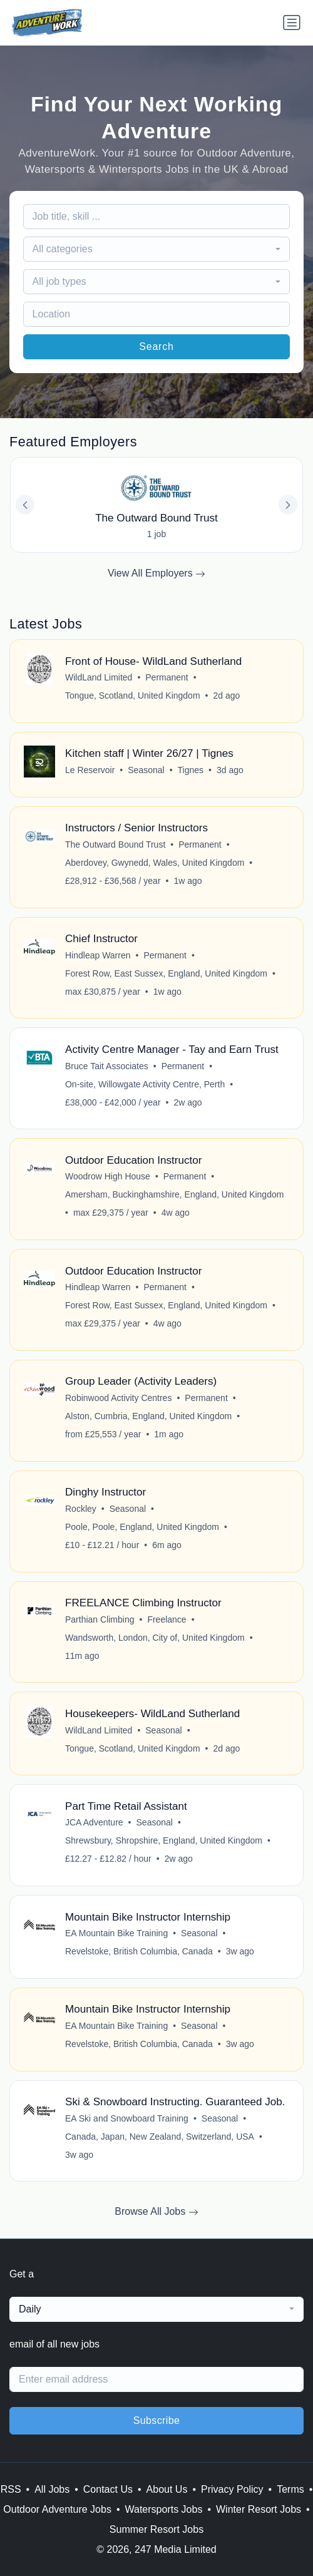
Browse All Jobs (156, 2211)
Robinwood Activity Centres (118, 1398)
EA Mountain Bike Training (116, 1933)
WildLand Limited (98, 677)
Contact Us (108, 2489)
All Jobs (51, 2489)
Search (156, 346)
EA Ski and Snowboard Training (126, 2118)
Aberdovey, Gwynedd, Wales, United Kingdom (154, 863)
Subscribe (156, 2420)
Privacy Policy (232, 2489)
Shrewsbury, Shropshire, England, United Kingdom (163, 1840)
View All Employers (156, 573)
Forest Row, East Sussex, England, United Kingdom (166, 973)
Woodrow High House (107, 1176)
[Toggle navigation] (292, 22)
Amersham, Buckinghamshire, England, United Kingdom (174, 1194)
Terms (290, 2489)
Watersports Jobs (164, 2509)
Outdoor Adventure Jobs (57, 2509)
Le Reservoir (90, 770)
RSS (11, 2489)
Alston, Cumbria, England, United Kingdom (148, 1416)
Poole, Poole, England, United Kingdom (142, 1527)
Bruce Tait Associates (106, 1066)
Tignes (191, 770)
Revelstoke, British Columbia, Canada (139, 1951)
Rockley (80, 1509)
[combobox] (156, 249)
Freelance (166, 1619)
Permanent (166, 677)
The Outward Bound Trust (115, 844)
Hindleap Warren (98, 955)
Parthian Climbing (100, 1619)
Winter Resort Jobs (258, 2509)
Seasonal (146, 770)
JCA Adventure (94, 1822)
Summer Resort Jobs (156, 2529)
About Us (167, 2489)
